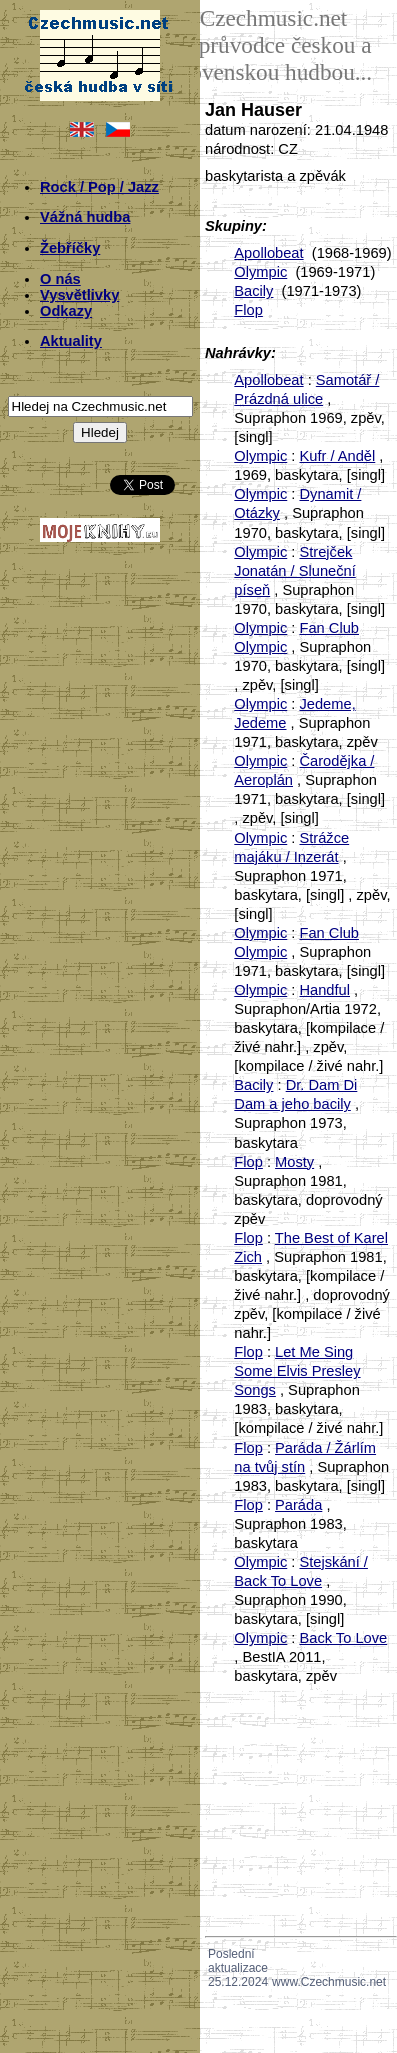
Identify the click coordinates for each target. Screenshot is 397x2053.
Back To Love (343, 1638)
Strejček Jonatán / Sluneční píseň (294, 571)
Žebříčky (70, 248)
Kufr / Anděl (337, 456)
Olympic (260, 272)
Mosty (294, 1162)
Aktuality (71, 341)
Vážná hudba (85, 217)
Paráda (298, 1505)
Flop (248, 310)
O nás (60, 279)
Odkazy (66, 311)
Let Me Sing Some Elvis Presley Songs (297, 1371)
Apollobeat (268, 253)
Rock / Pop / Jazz (99, 187)
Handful (324, 990)
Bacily (253, 291)
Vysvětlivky (79, 295)
